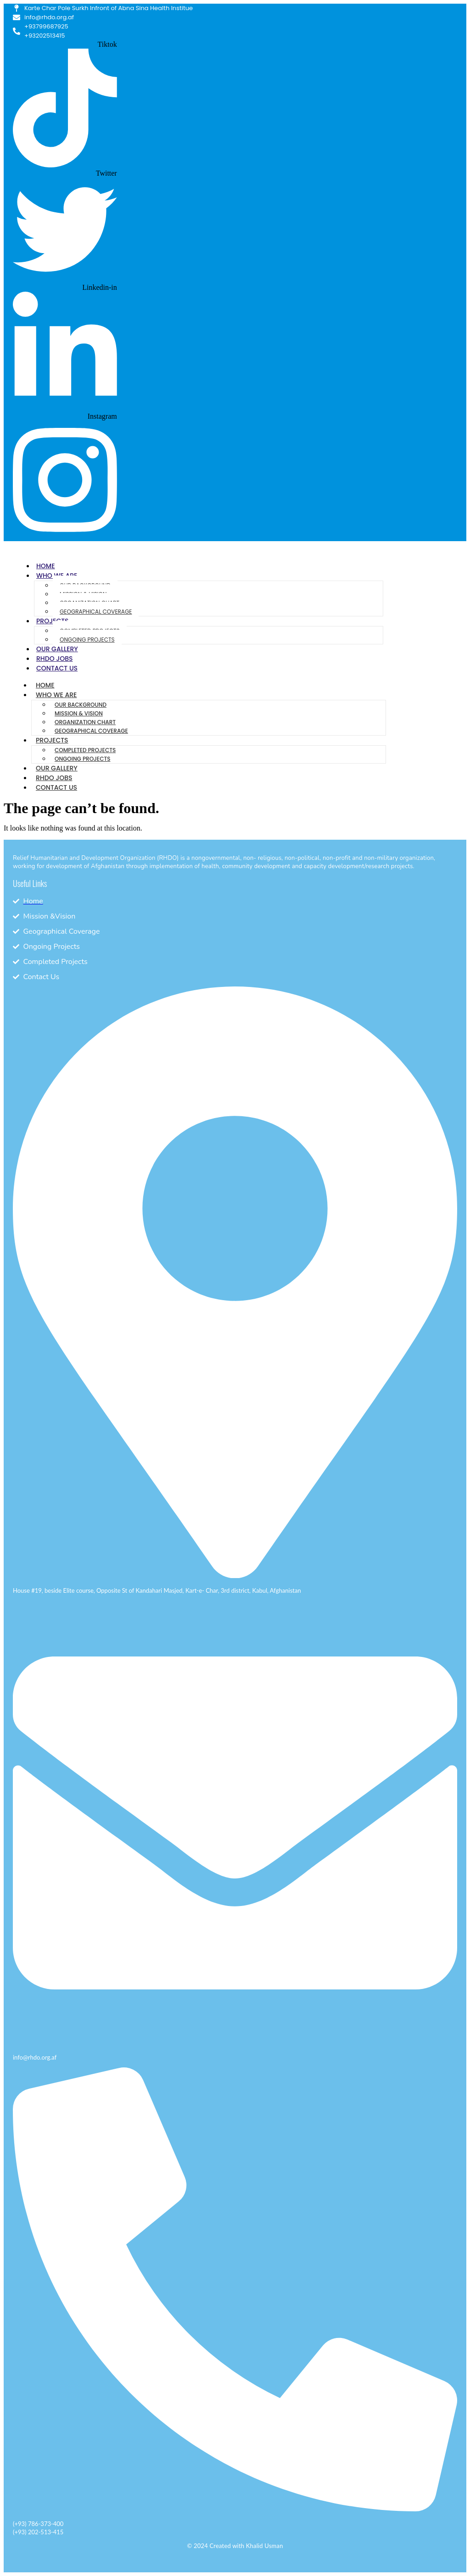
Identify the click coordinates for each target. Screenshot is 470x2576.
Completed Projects (85, 750)
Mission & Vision (79, 713)
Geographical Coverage (96, 611)
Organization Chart (85, 722)
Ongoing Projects (87, 639)
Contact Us (57, 668)
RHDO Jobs (54, 658)
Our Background (80, 705)
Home (45, 566)
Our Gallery (57, 649)
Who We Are (56, 694)
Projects (52, 740)
